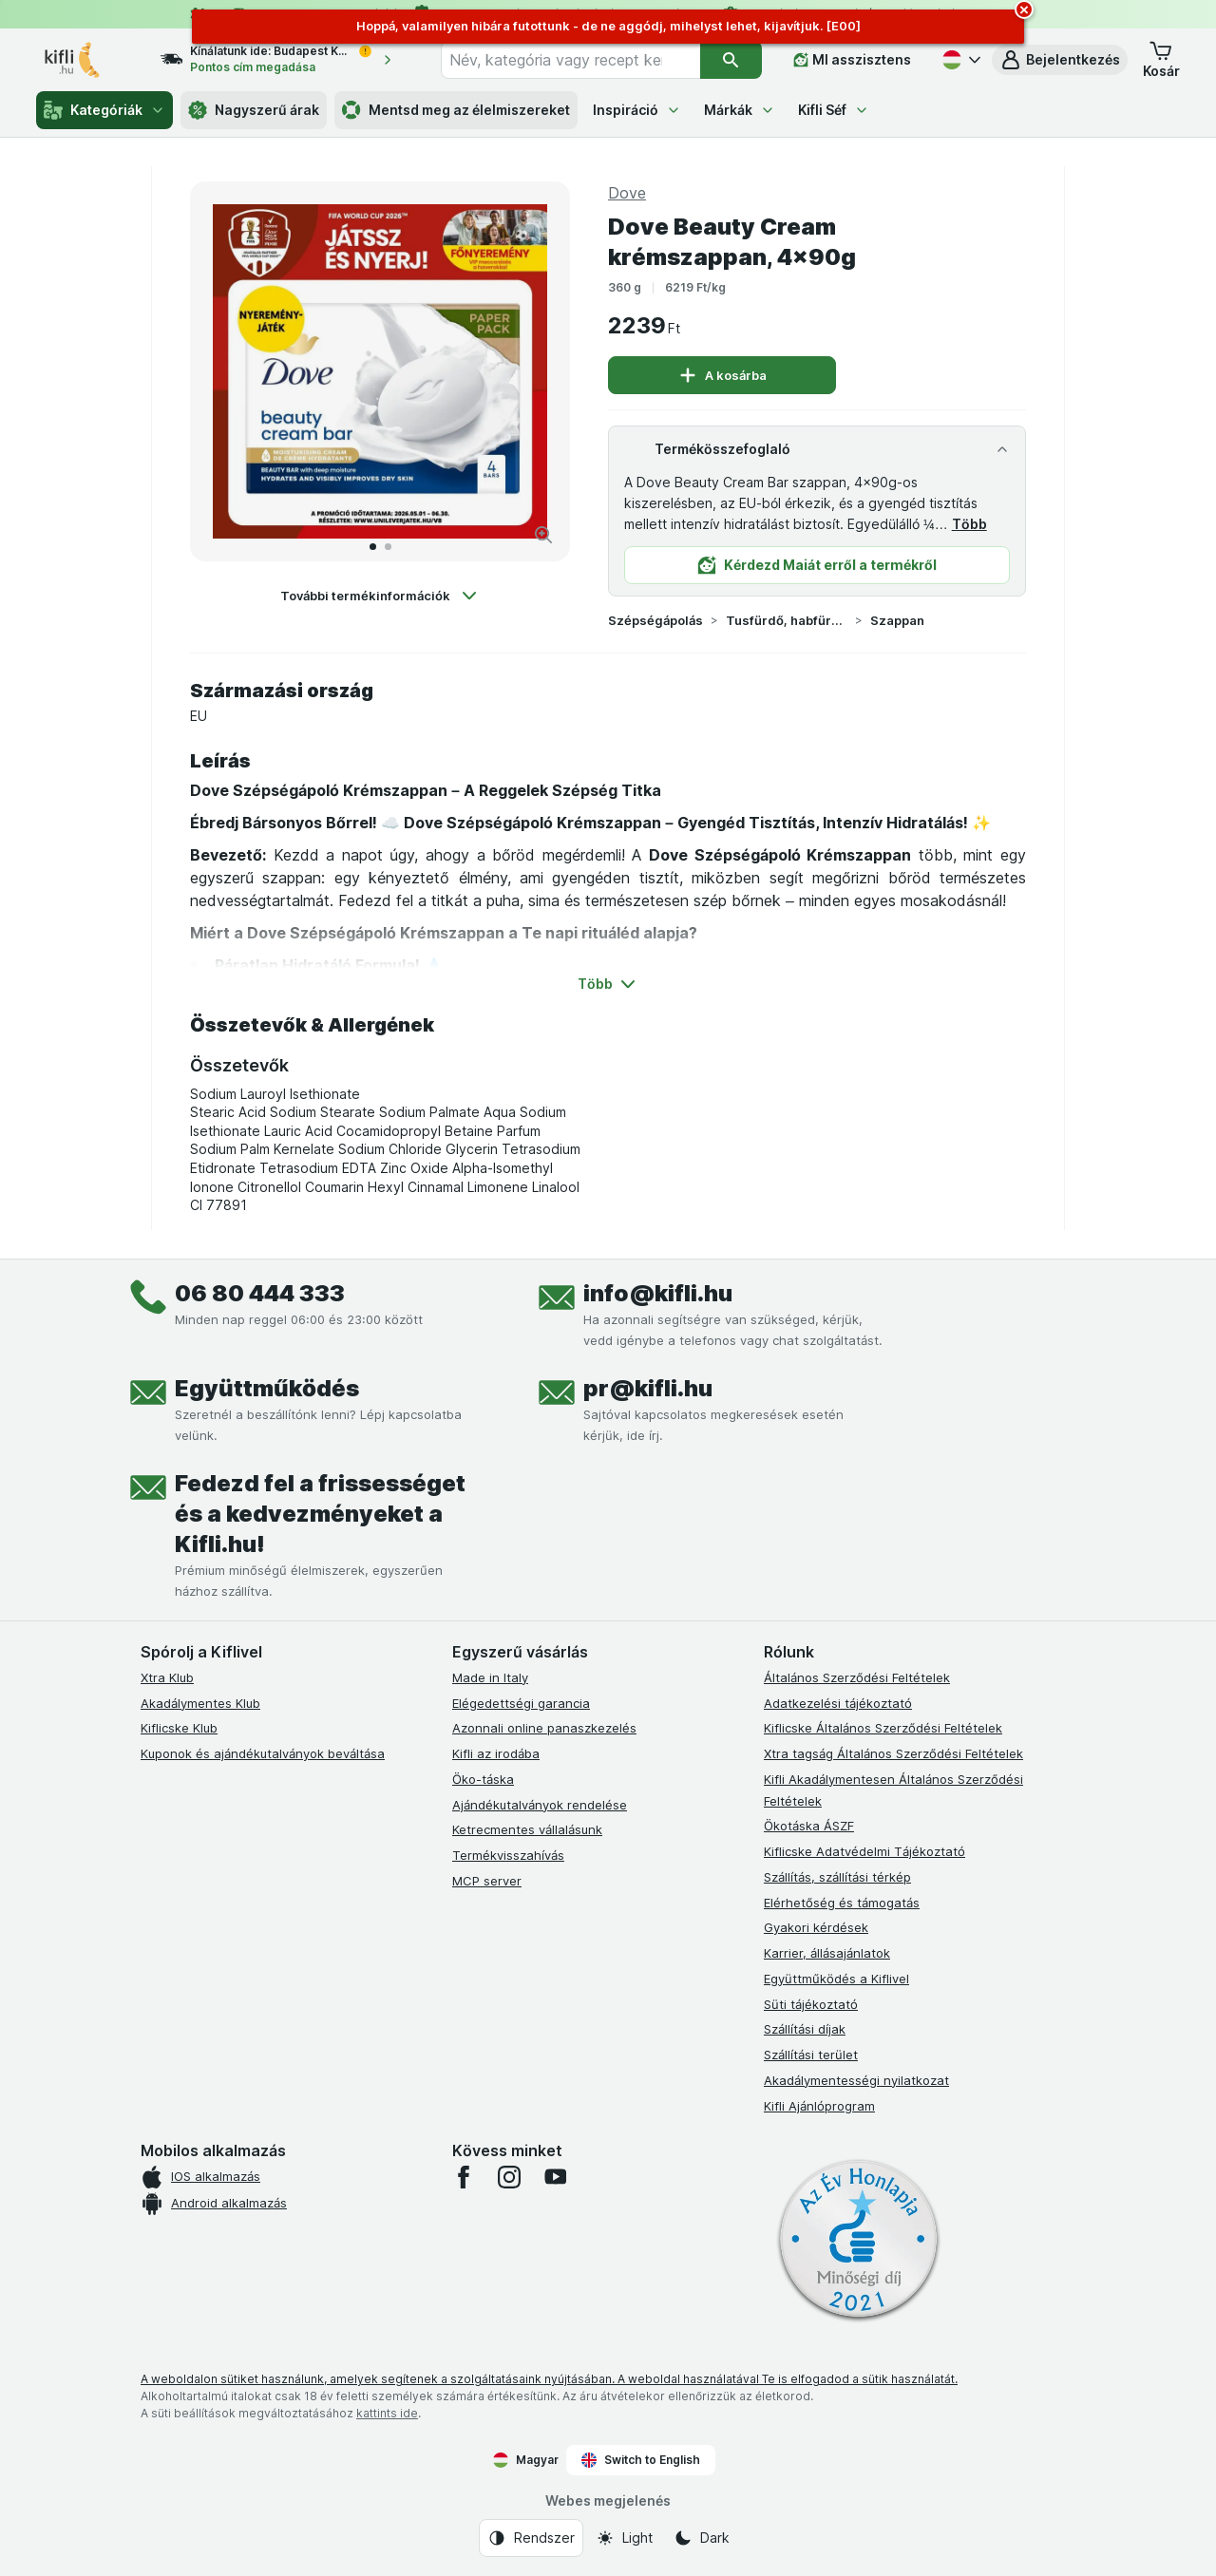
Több (969, 524)
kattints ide (387, 2413)
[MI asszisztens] (852, 60)
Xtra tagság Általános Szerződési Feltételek (893, 1753)
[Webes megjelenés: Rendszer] (531, 2538)
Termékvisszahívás (508, 1855)
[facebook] (463, 2177)
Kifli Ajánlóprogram (819, 2105)
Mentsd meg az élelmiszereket (456, 110)
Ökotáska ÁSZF (809, 1825)
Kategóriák (104, 110)
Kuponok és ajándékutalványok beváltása (263, 1753)
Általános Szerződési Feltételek (857, 1677)
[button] (1060, 60)
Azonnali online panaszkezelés (544, 1727)
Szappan (897, 620)
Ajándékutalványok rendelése (539, 1804)
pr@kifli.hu (647, 1388)
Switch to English (640, 2460)
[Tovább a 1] (373, 546)
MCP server (487, 1880)
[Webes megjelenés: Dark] (701, 2538)
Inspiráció (637, 110)
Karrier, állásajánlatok (827, 1952)
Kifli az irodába (496, 1753)
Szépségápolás (655, 620)
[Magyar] (959, 60)
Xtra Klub (167, 1677)
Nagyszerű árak (253, 110)
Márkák (739, 110)
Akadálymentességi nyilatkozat (856, 2080)
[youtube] (554, 2177)
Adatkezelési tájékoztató (838, 1703)
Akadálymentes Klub (200, 1703)
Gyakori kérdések (816, 1927)
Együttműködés (267, 1388)
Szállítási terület (811, 2054)
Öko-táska (483, 1779)
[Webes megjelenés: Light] (624, 2538)
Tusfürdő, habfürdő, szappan (786, 620)
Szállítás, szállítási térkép (837, 1877)
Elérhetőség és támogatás (842, 1902)
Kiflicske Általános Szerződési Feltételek (883, 1727)
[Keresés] (731, 60)
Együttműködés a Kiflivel (836, 1978)
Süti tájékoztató (811, 2004)
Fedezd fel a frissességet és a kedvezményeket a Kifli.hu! (320, 1513)
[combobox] (570, 60)
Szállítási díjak (805, 2028)
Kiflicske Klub (179, 1727)
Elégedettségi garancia (521, 1703)
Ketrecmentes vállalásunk (527, 1829)
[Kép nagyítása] (543, 535)
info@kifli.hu (657, 1293)
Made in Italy (490, 1677)
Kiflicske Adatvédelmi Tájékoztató (864, 1851)
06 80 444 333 (260, 1293)
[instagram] (509, 2177)
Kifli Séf (833, 110)
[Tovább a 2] (388, 546)
